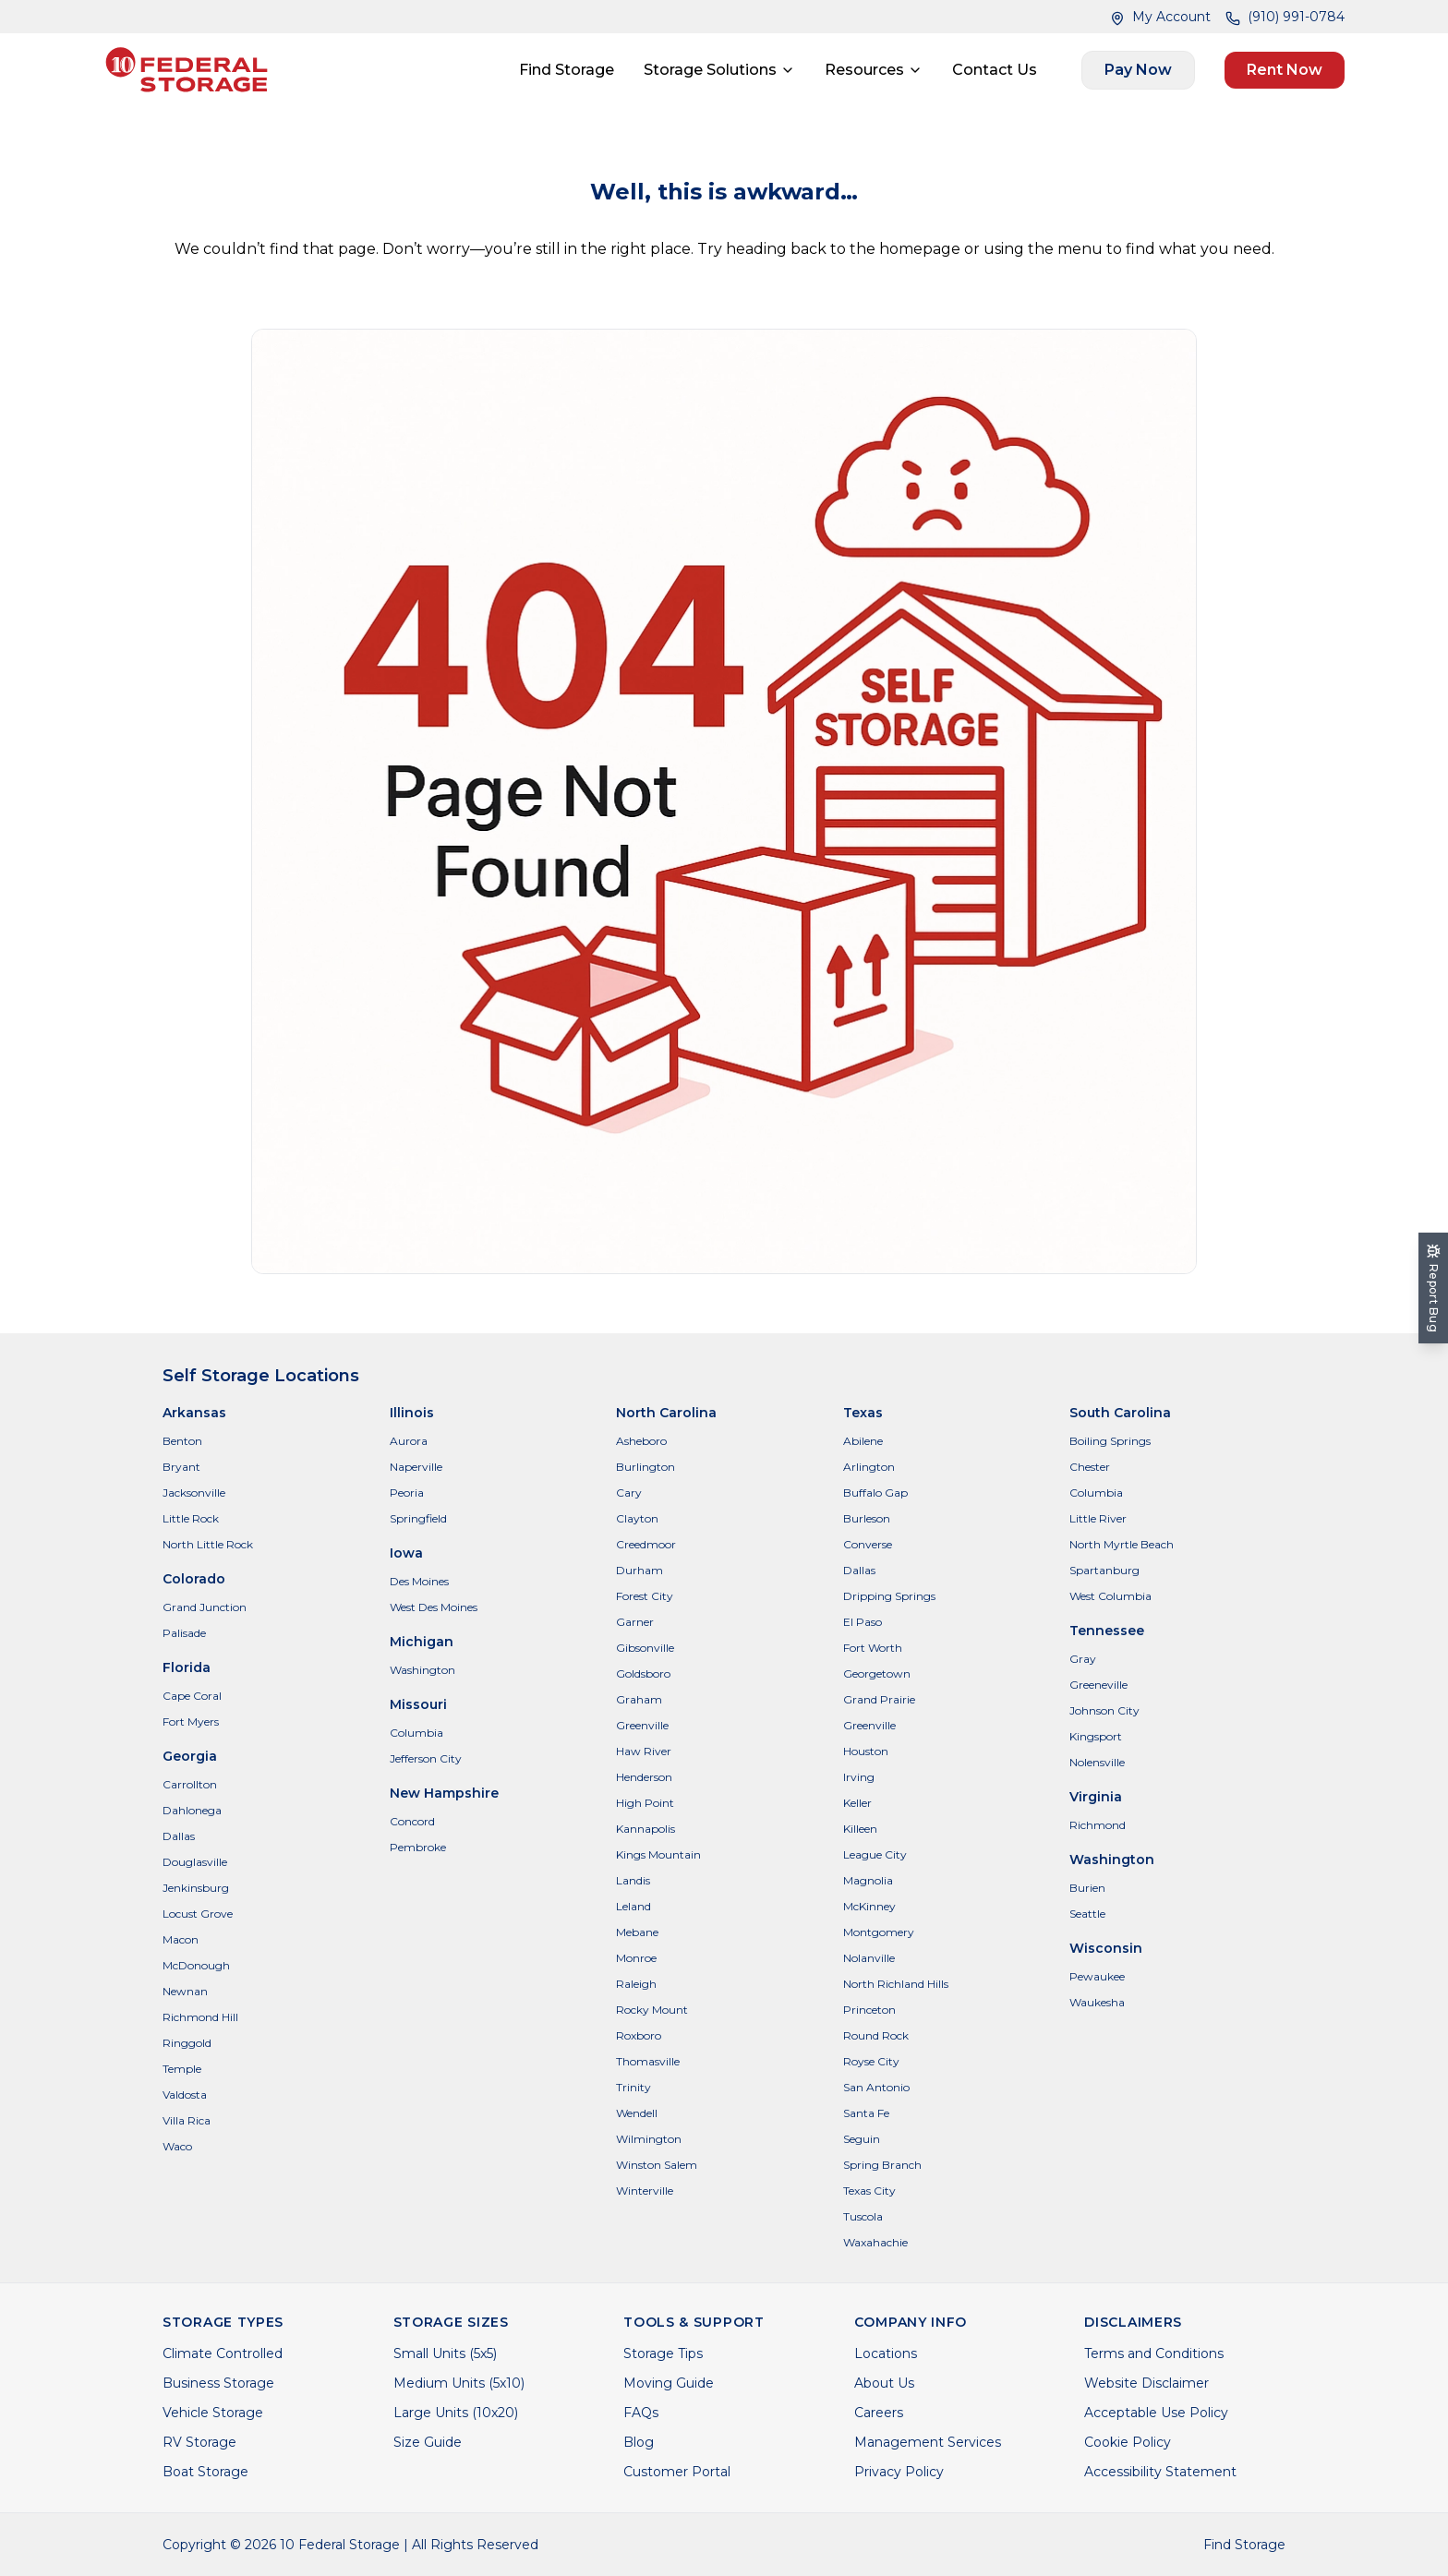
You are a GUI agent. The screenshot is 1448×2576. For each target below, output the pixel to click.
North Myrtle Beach (1121, 1544)
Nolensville (1097, 1762)
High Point (645, 1803)
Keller (857, 1803)
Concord (412, 1821)
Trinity (633, 2087)
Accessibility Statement (1160, 2471)
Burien (1087, 1888)
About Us (884, 2383)
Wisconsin (1105, 1948)
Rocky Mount (652, 2009)
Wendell (637, 2113)
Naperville (416, 1467)
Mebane (637, 1932)
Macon (181, 1939)
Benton (182, 1441)
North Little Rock (208, 1544)
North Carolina (666, 1412)
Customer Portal (676, 2471)
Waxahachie (875, 2242)
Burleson (866, 1518)
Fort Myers (191, 1721)
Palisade (184, 1633)
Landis (633, 1880)
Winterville (644, 2190)
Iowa (406, 1553)
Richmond (1097, 1825)
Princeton (869, 2009)
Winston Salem (656, 2165)
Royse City (871, 2061)
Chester (1089, 1467)
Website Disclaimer (1146, 2383)
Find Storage (566, 69)
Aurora (409, 1441)
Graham (639, 1699)
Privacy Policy (899, 2471)
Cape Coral (192, 1696)
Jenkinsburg (196, 1888)
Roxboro (638, 2035)
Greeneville (1098, 1684)
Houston (865, 1751)
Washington (422, 1670)
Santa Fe (866, 2113)
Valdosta (185, 2094)
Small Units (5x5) (445, 2353)
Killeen (860, 1829)
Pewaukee (1097, 1976)
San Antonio (876, 2087)
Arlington (869, 1467)
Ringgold (187, 2043)
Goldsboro (643, 1673)
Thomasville (648, 2061)
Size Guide (427, 2442)
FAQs (640, 2412)
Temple (182, 2069)
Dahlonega (192, 1810)
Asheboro (641, 1441)
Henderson (644, 1777)
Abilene (863, 1441)
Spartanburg (1104, 1570)
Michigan (421, 1641)
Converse (867, 1544)
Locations (885, 2353)
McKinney (869, 1906)
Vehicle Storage (213, 2412)
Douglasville (195, 1862)
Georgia (190, 1756)
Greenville (642, 1725)
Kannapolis (645, 1829)
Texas (863, 1412)
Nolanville (869, 1958)
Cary (629, 1492)
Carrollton (190, 1784)
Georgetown (877, 1673)
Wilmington (649, 2139)
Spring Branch (882, 2165)
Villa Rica (187, 2120)
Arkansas (194, 1412)
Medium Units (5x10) (459, 2383)
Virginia (1095, 1796)
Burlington (645, 1467)
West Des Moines (433, 1607)
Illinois (412, 1412)
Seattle (1087, 1913)
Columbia (416, 1732)
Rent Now (1284, 69)
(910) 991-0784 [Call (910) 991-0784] (1285, 17)
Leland (633, 1906)
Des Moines (419, 1581)
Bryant (181, 1467)
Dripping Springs (889, 1596)
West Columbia (1110, 1596)
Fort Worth (872, 1648)
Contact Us (994, 69)
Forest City (644, 1596)
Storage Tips (663, 2353)
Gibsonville (645, 1648)
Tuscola (863, 2216)
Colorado (194, 1579)
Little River (1098, 1518)
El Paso (862, 1622)
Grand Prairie (879, 1699)
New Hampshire (444, 1793)
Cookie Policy (1127, 2442)
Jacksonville (194, 1492)
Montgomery (878, 1932)
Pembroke (418, 1847)
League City (875, 1854)
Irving (859, 1777)
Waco (177, 2146)
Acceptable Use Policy (1156, 2412)
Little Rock (191, 1518)
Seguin (861, 2139)
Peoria (407, 1492)
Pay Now (1138, 69)
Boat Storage (205, 2471)
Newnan (185, 1991)
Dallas (179, 1836)
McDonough (196, 1965)
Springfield (418, 1518)
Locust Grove (198, 1913)
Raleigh (636, 1984)
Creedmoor (646, 1544)
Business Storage (218, 2383)
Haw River (643, 1751)
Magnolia (868, 1880)
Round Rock (876, 2035)
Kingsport (1095, 1736)
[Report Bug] (1433, 1288)
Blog (638, 2442)
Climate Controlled (223, 2353)
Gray (1082, 1659)
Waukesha (1097, 2002)
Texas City (869, 2190)
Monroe (636, 1958)
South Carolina (1120, 1412)
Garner (635, 1622)
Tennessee (1106, 1630)
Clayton (637, 1518)
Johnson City (1104, 1710)
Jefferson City (426, 1758)
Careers (878, 2412)
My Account (1160, 17)
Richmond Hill (200, 2017)
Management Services (927, 2442)
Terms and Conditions (1154, 2353)
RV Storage (199, 2442)
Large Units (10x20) (455, 2412)
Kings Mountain (658, 1854)
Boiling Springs (1110, 1441)
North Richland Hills (895, 1984)
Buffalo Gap (875, 1492)
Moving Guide (668, 2383)
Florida (187, 1667)
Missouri (418, 1704)
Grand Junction (205, 1607)
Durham (639, 1570)
